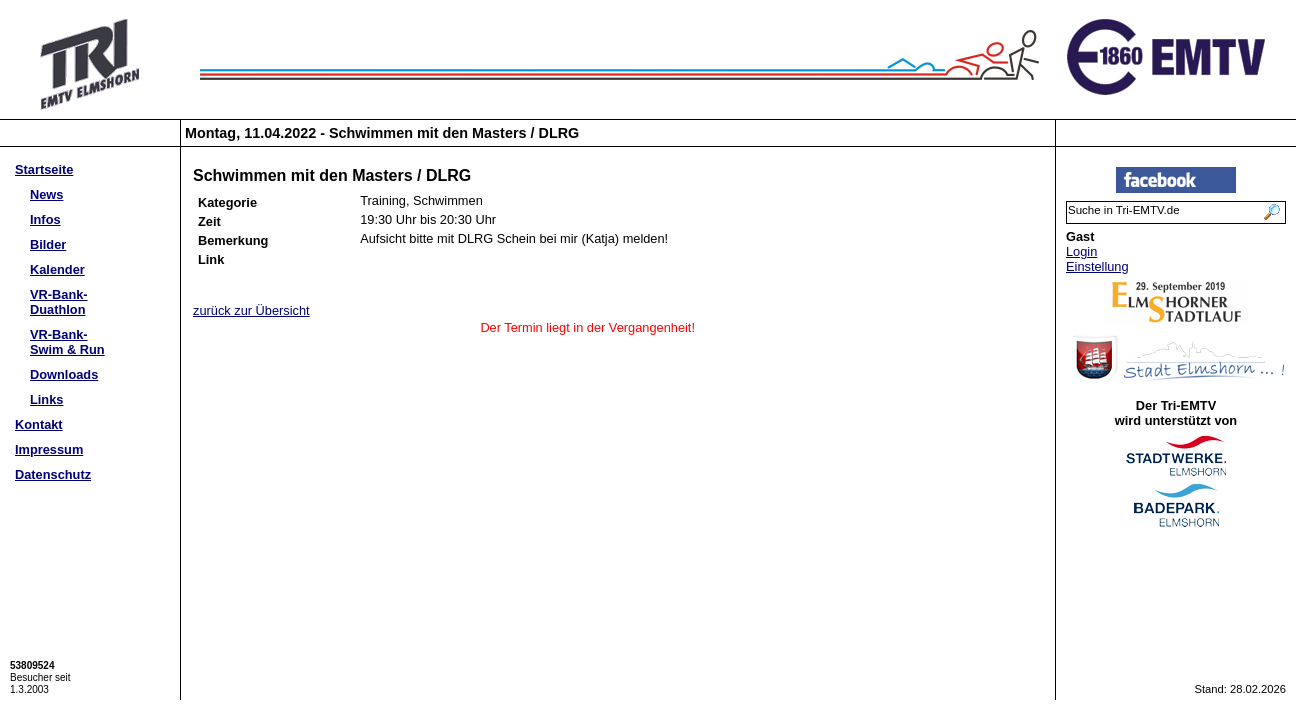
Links (46, 399)
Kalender (57, 269)
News (46, 194)
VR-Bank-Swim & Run (67, 342)
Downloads (64, 374)
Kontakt (39, 424)
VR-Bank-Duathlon (59, 302)
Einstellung (1097, 266)
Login (1081, 251)
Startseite (44, 169)
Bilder (48, 244)
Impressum (49, 449)
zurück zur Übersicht (251, 310)
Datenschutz (53, 474)
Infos (45, 219)
